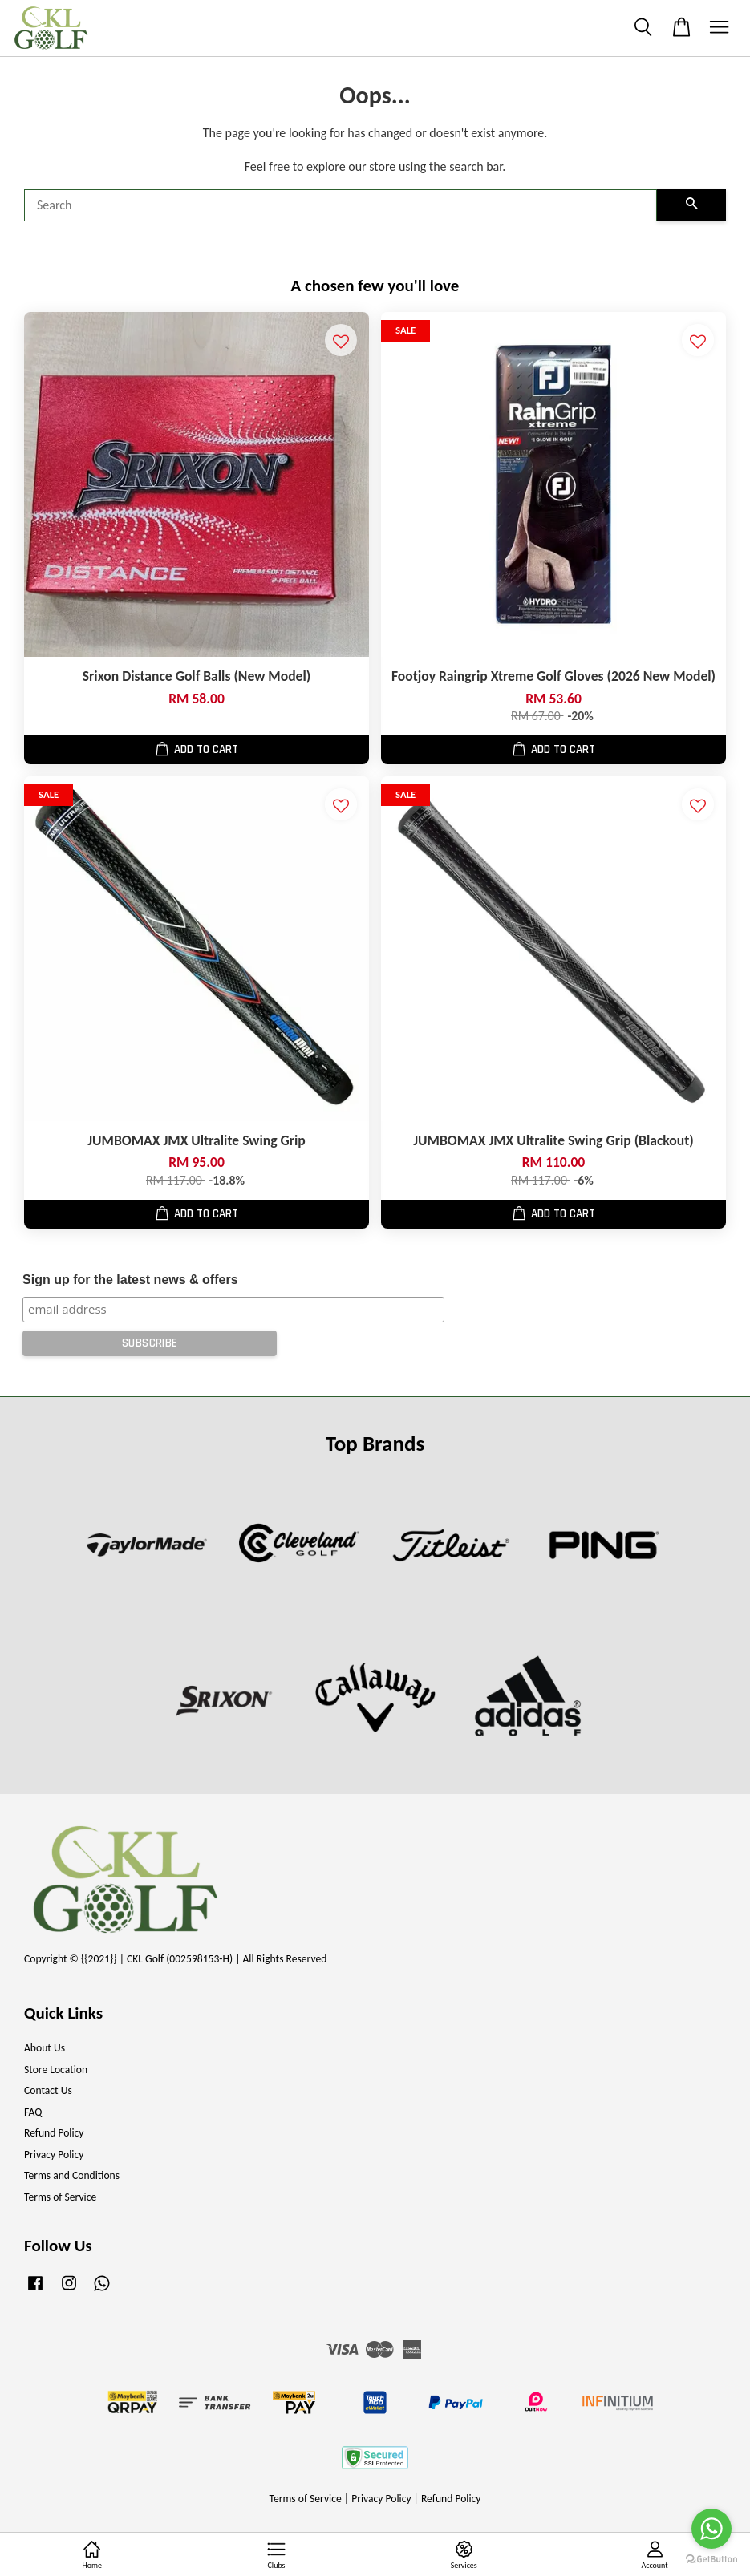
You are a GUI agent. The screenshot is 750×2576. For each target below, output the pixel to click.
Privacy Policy (53, 2154)
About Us (44, 2048)
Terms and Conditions (72, 2175)
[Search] (340, 205)
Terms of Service (60, 2197)
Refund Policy (54, 2133)
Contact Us (48, 2090)
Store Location (55, 2069)
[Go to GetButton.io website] (711, 2559)
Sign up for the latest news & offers (129, 1279)
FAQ (33, 2112)
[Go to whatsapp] (711, 2529)
